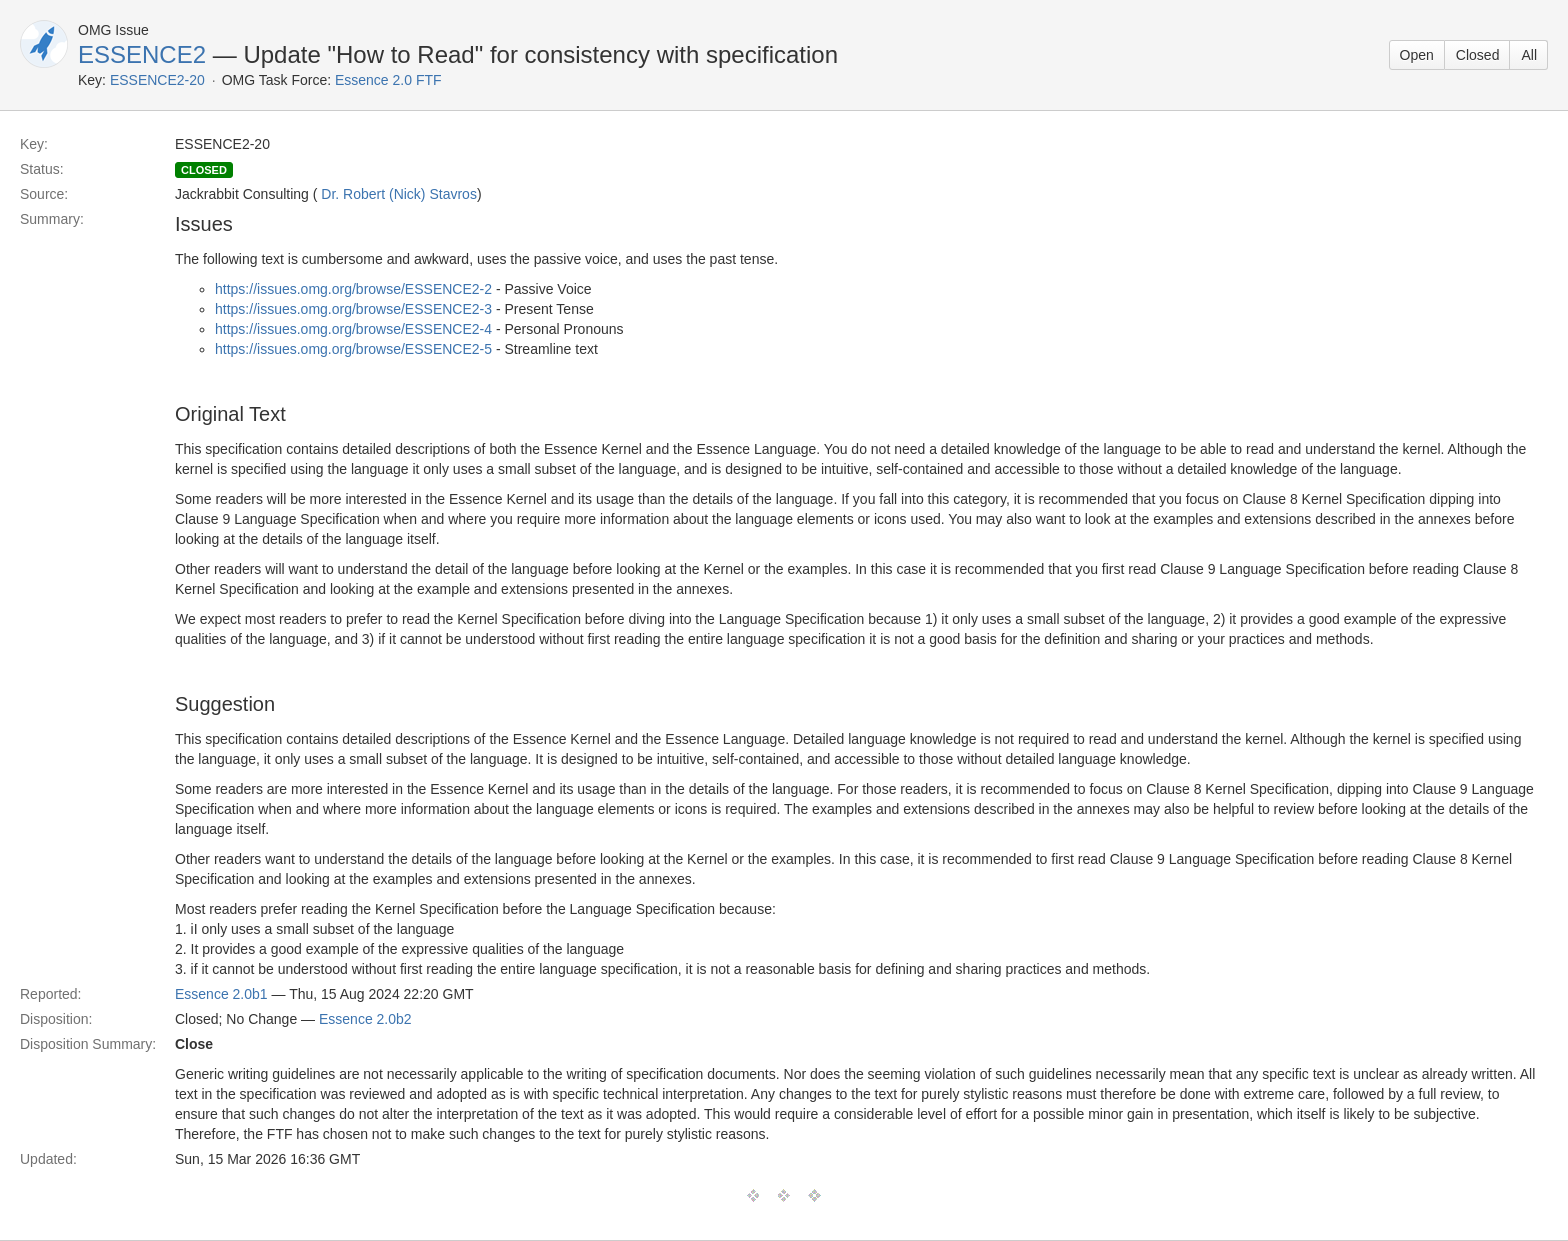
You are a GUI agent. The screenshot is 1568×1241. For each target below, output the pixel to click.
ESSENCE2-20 (157, 80)
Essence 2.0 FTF (388, 80)
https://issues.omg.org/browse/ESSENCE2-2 (353, 289)
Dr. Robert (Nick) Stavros (399, 194)
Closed (1478, 55)
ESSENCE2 (142, 54)
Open (1417, 55)
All (1529, 55)
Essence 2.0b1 (221, 994)
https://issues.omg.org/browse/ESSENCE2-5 (353, 349)
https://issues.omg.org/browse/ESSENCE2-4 (353, 329)
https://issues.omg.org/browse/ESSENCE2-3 (353, 309)
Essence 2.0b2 (365, 1019)
